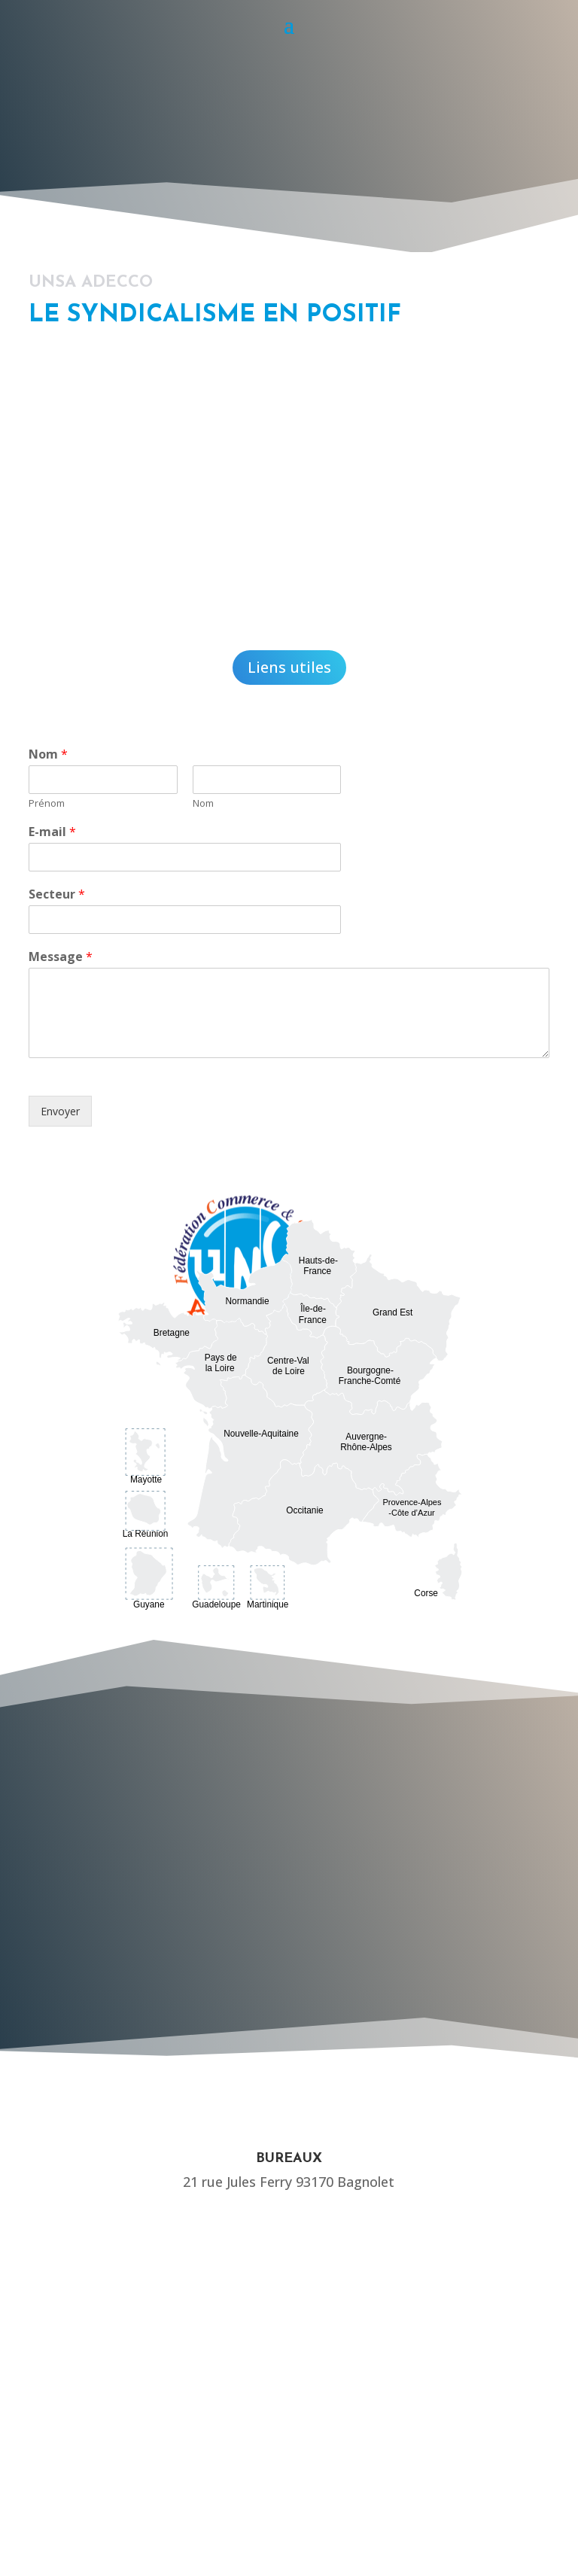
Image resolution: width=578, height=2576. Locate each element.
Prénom (47, 803)
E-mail (52, 832)
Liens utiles (289, 667)
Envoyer (60, 1111)
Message (61, 957)
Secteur (57, 894)
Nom (48, 754)
